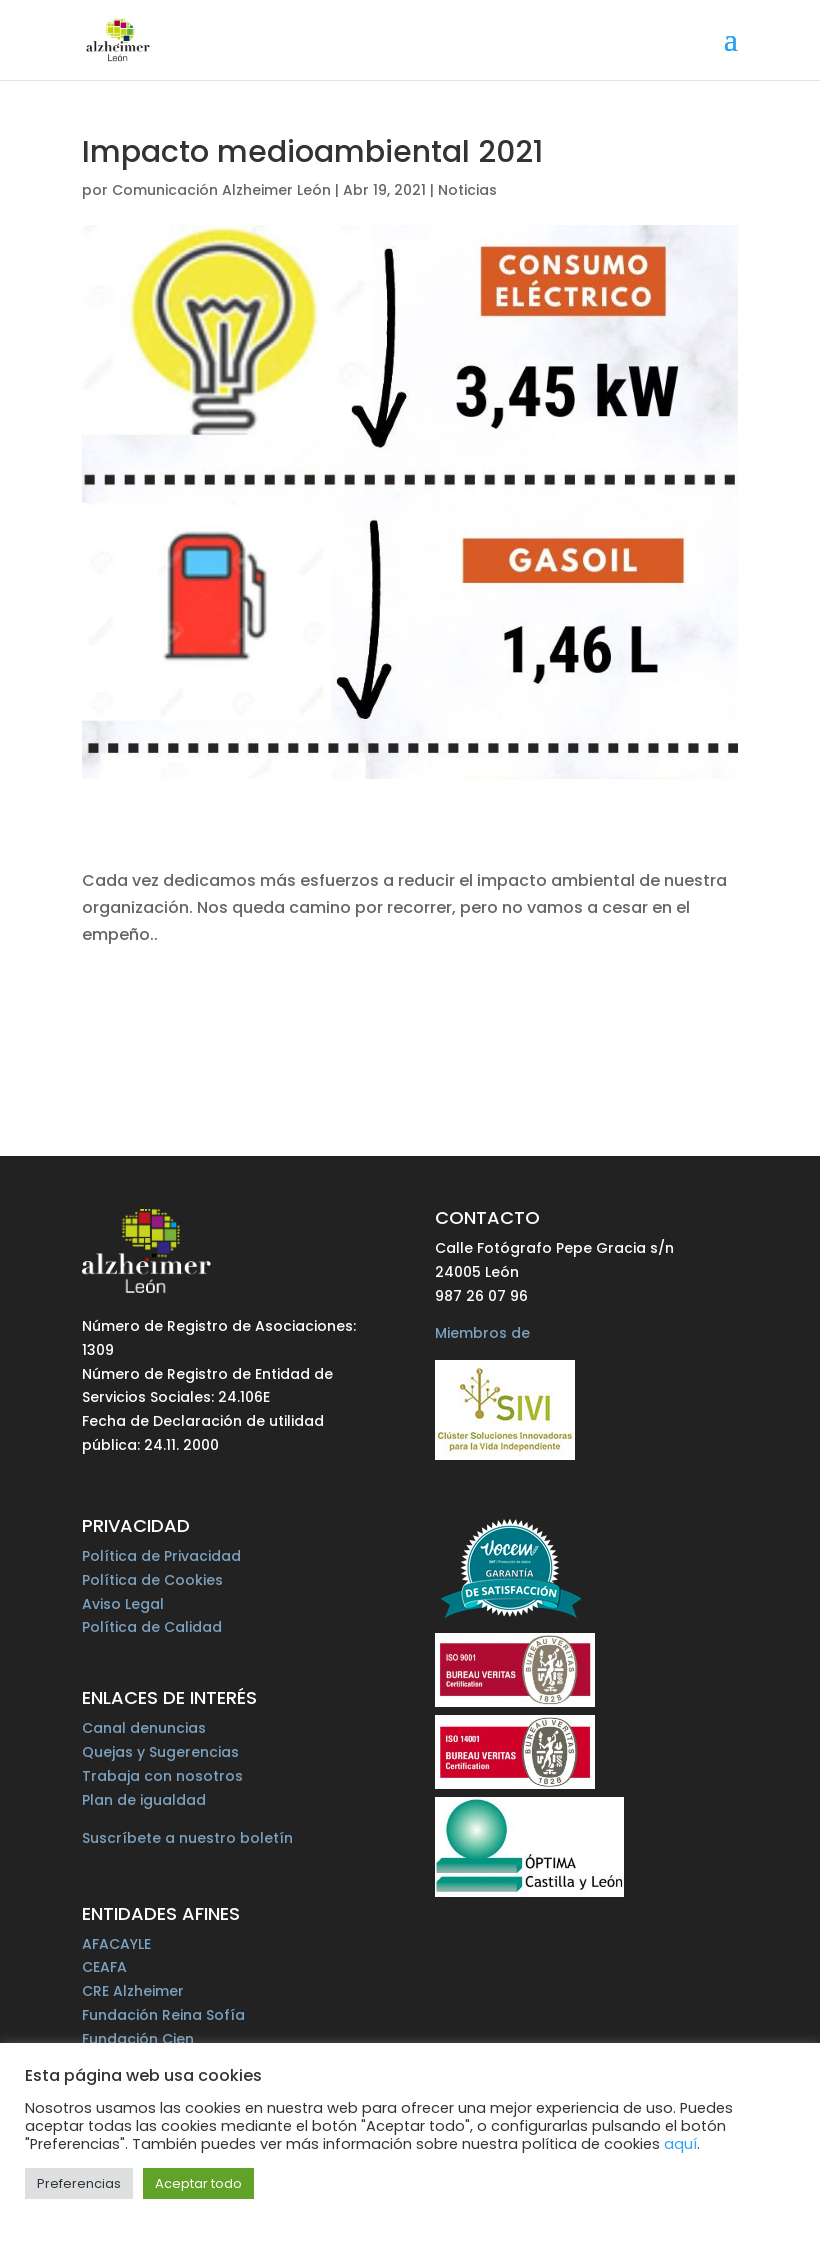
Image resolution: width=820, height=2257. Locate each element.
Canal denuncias (144, 1728)
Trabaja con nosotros (162, 1776)
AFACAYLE (116, 1944)
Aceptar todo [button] (198, 2183)
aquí (680, 2144)
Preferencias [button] (79, 2183)
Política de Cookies (152, 1580)
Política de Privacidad (161, 1556)
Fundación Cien (138, 2039)
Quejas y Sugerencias (160, 1752)
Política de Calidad (152, 1627)
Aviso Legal (123, 1604)
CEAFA (104, 1967)
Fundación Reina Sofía (163, 2015)
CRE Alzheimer (133, 1991)
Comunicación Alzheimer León (221, 190)
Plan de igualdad (144, 1800)
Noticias (467, 190)
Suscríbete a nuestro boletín (187, 1838)
